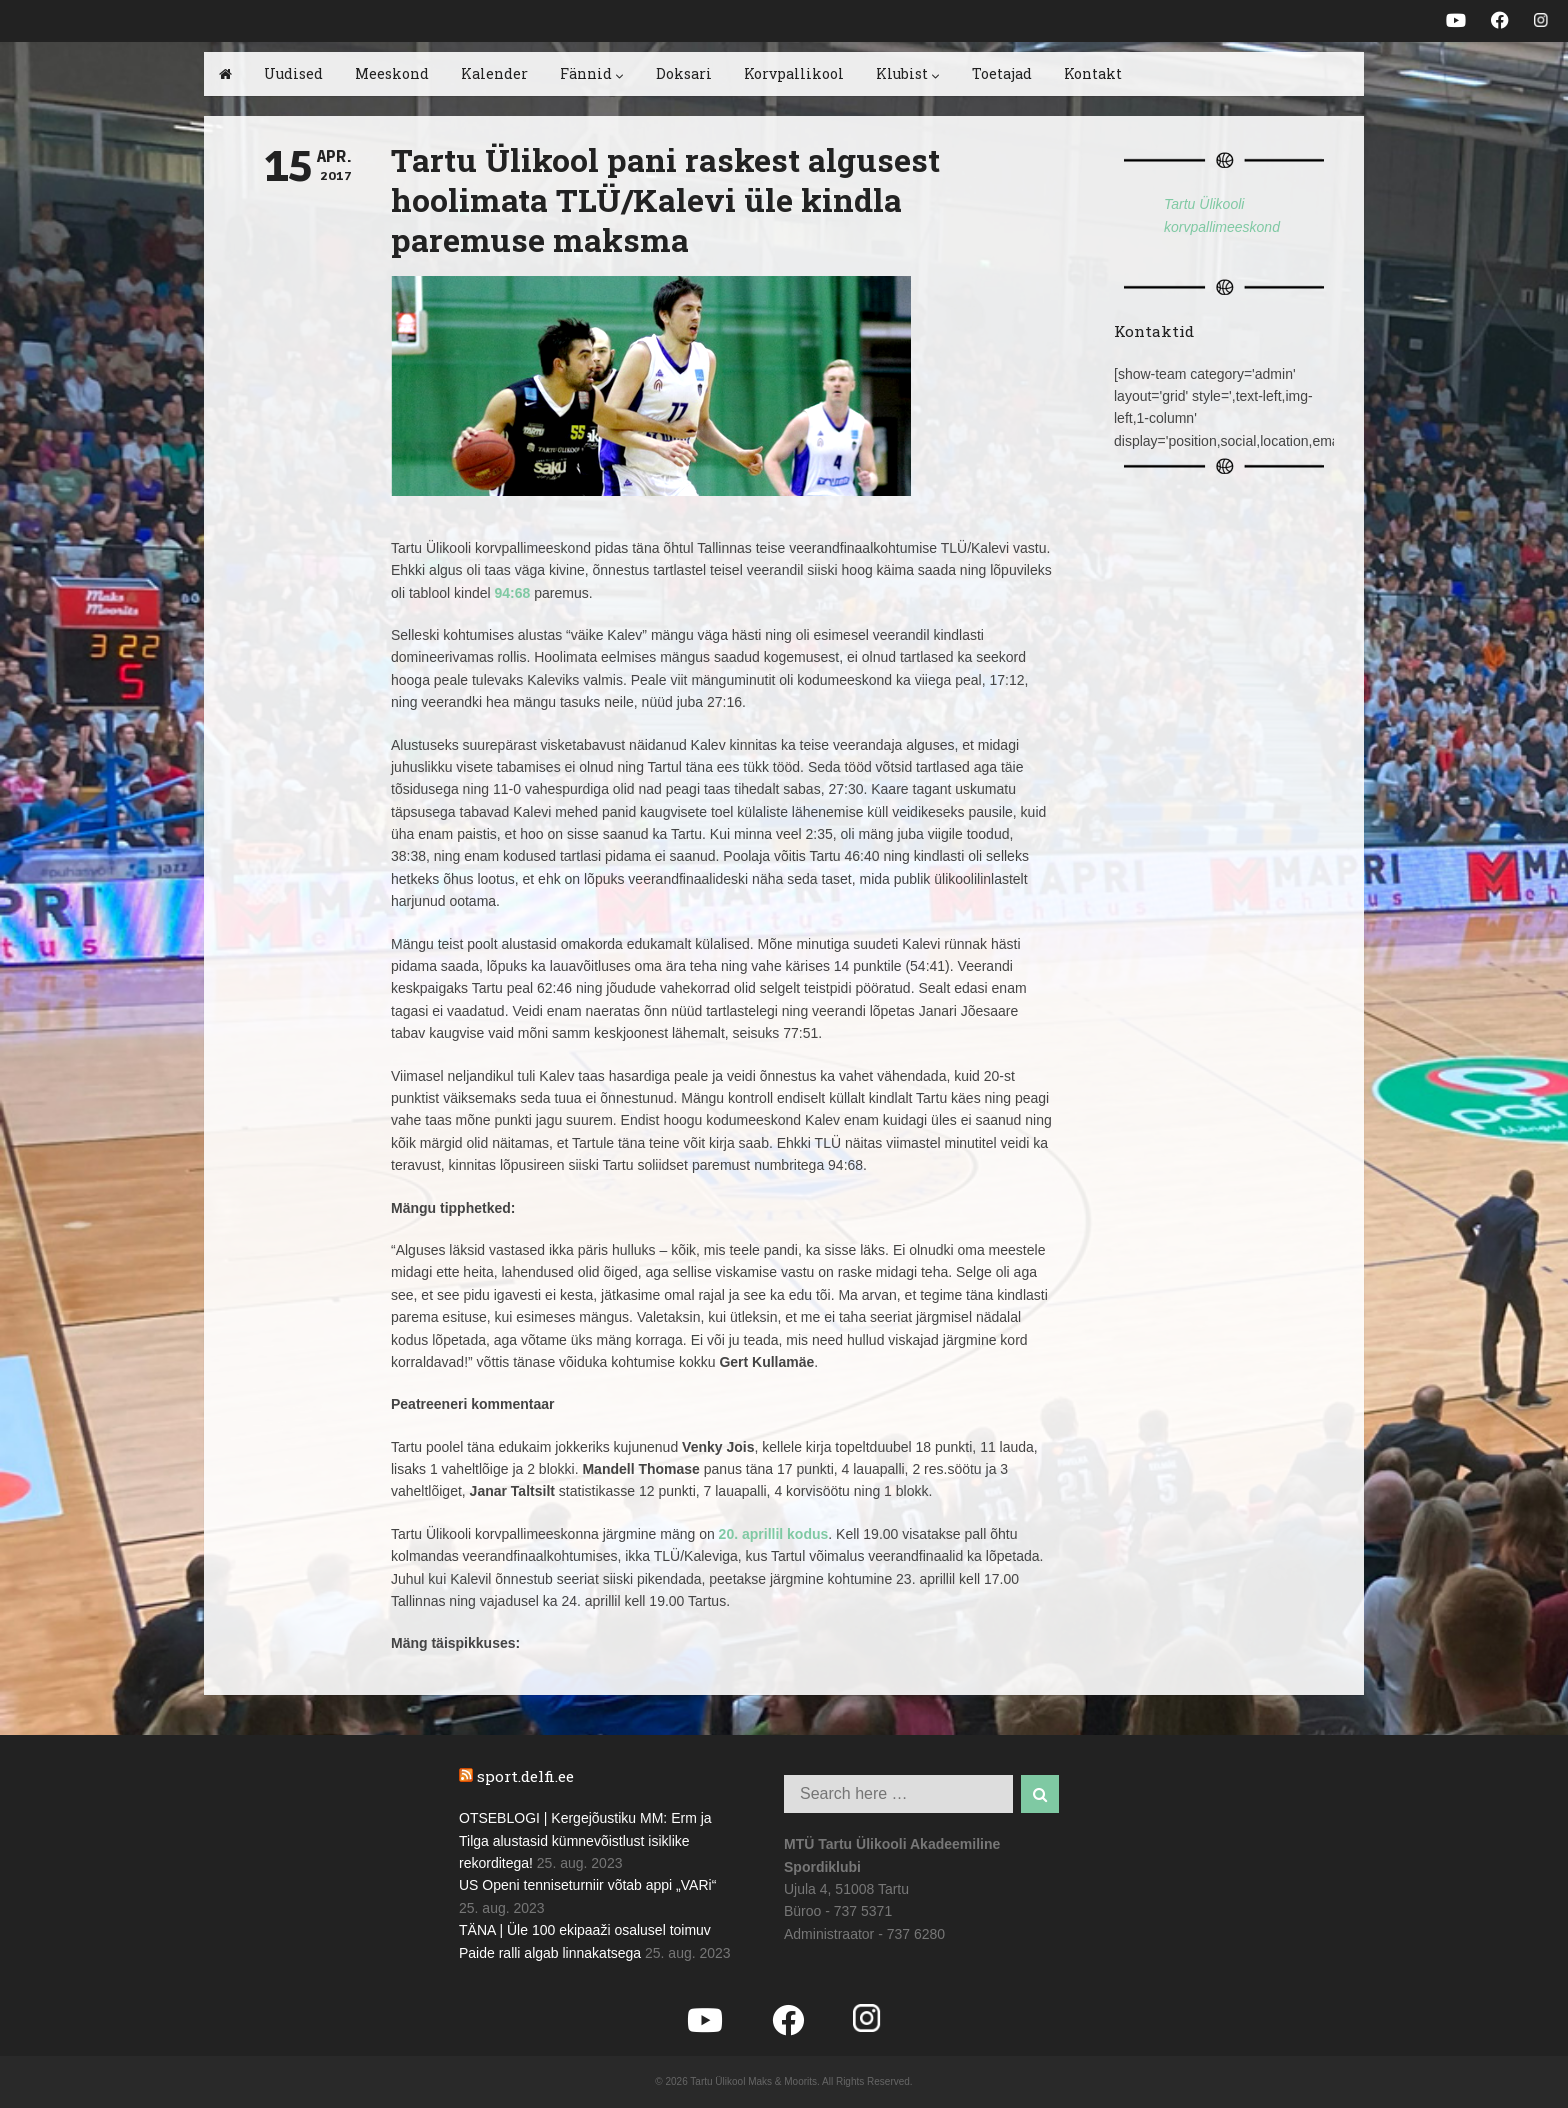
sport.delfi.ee (525, 1776)
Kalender (494, 73)
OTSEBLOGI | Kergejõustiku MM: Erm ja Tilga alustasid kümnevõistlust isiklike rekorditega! (585, 1840)
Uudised (293, 73)
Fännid (592, 73)
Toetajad (1002, 73)
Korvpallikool (794, 73)
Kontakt (1093, 73)
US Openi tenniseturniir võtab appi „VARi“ (587, 1885)
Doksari (684, 73)
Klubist (908, 73)
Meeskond (392, 73)
